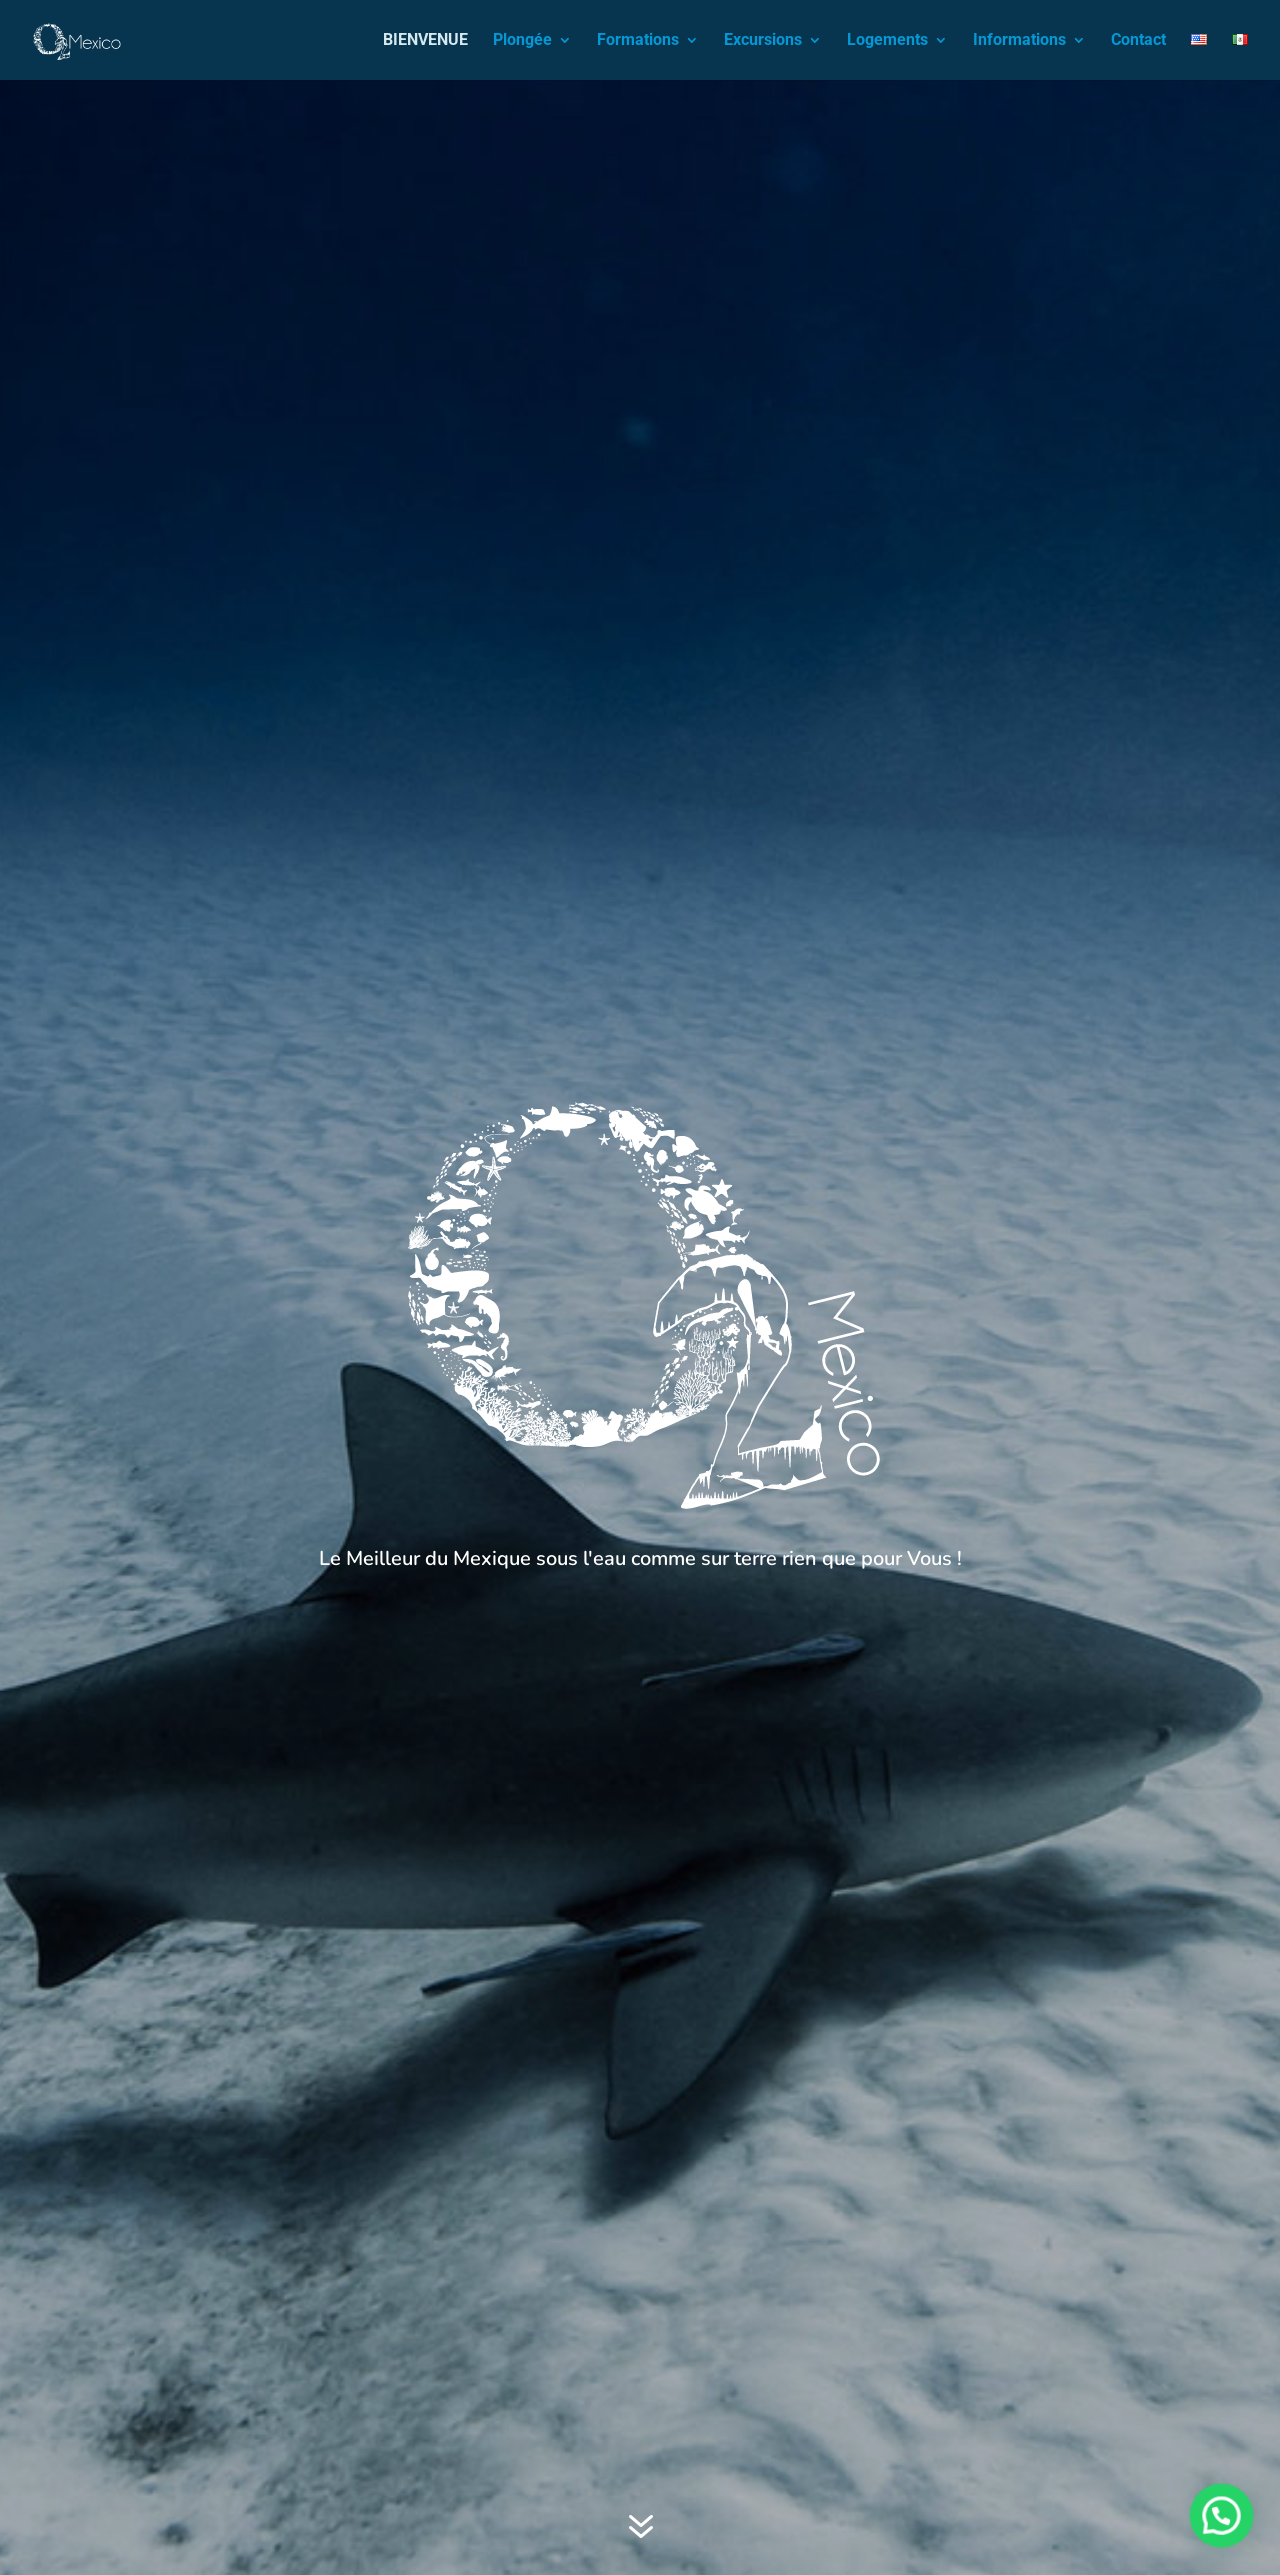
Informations (1019, 41)
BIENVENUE (425, 41)
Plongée (522, 41)
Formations (638, 41)
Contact (1138, 41)
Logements (887, 41)
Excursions (763, 41)
